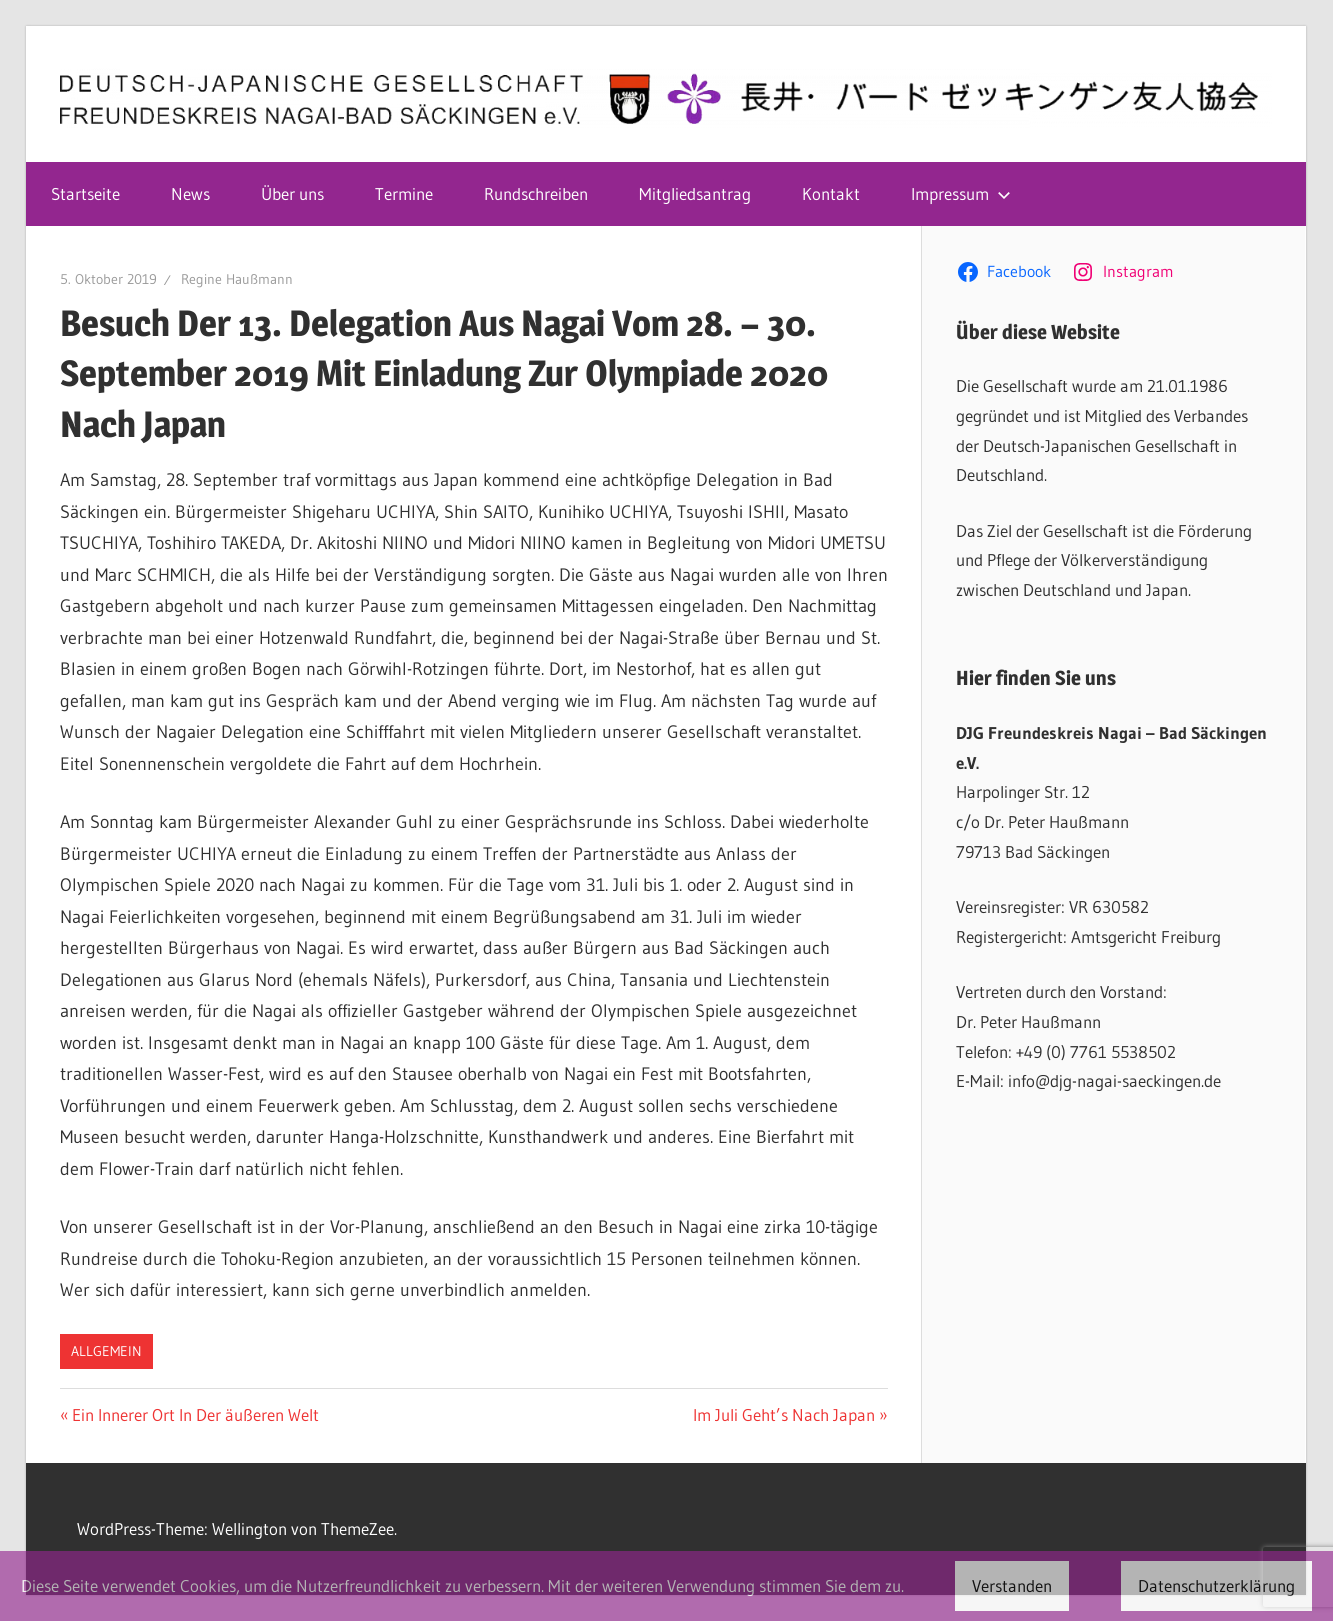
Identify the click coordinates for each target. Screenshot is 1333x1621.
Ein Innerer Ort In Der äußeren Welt (195, 1414)
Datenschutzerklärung (1216, 1585)
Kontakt (831, 193)
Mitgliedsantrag (695, 193)
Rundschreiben (536, 193)
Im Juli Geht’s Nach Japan (784, 1414)
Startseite (85, 193)
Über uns (292, 193)
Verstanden (1012, 1585)
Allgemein (106, 1351)
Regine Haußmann (237, 279)
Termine (404, 193)
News (190, 193)
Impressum (961, 193)
